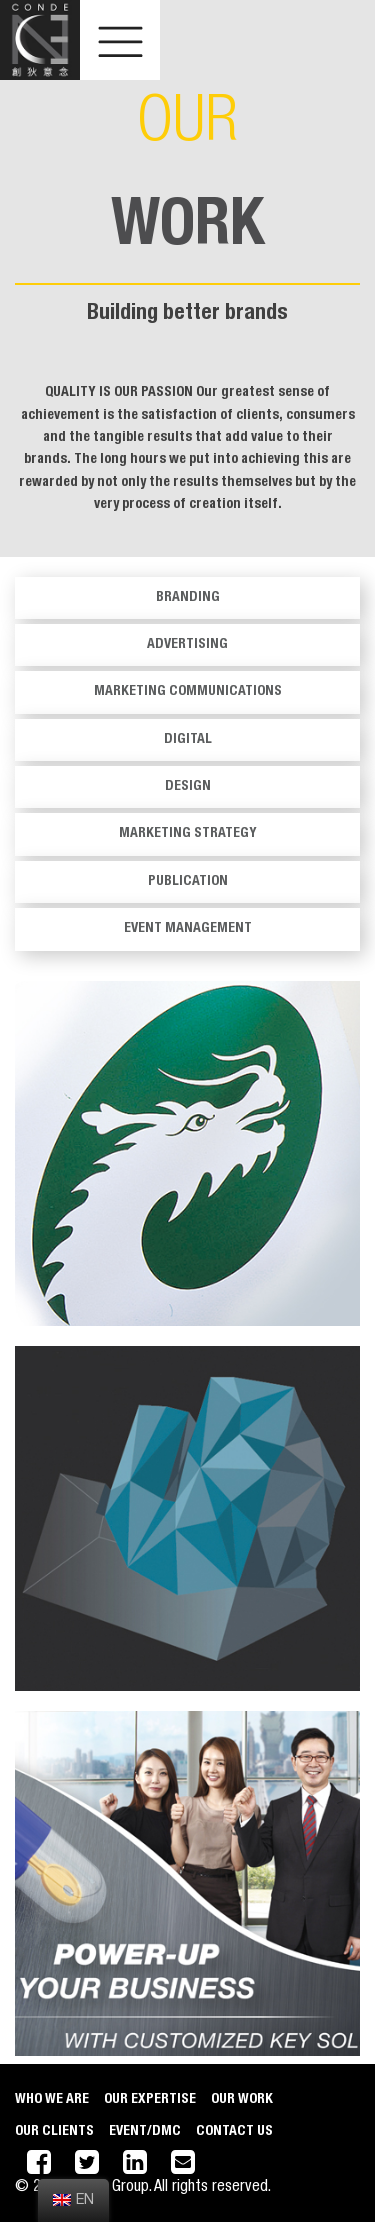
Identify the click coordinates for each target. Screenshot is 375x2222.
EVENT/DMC (145, 2132)
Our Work (242, 2100)
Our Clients (54, 2132)
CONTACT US (234, 2132)
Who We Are (52, 2100)
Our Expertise (150, 2100)
